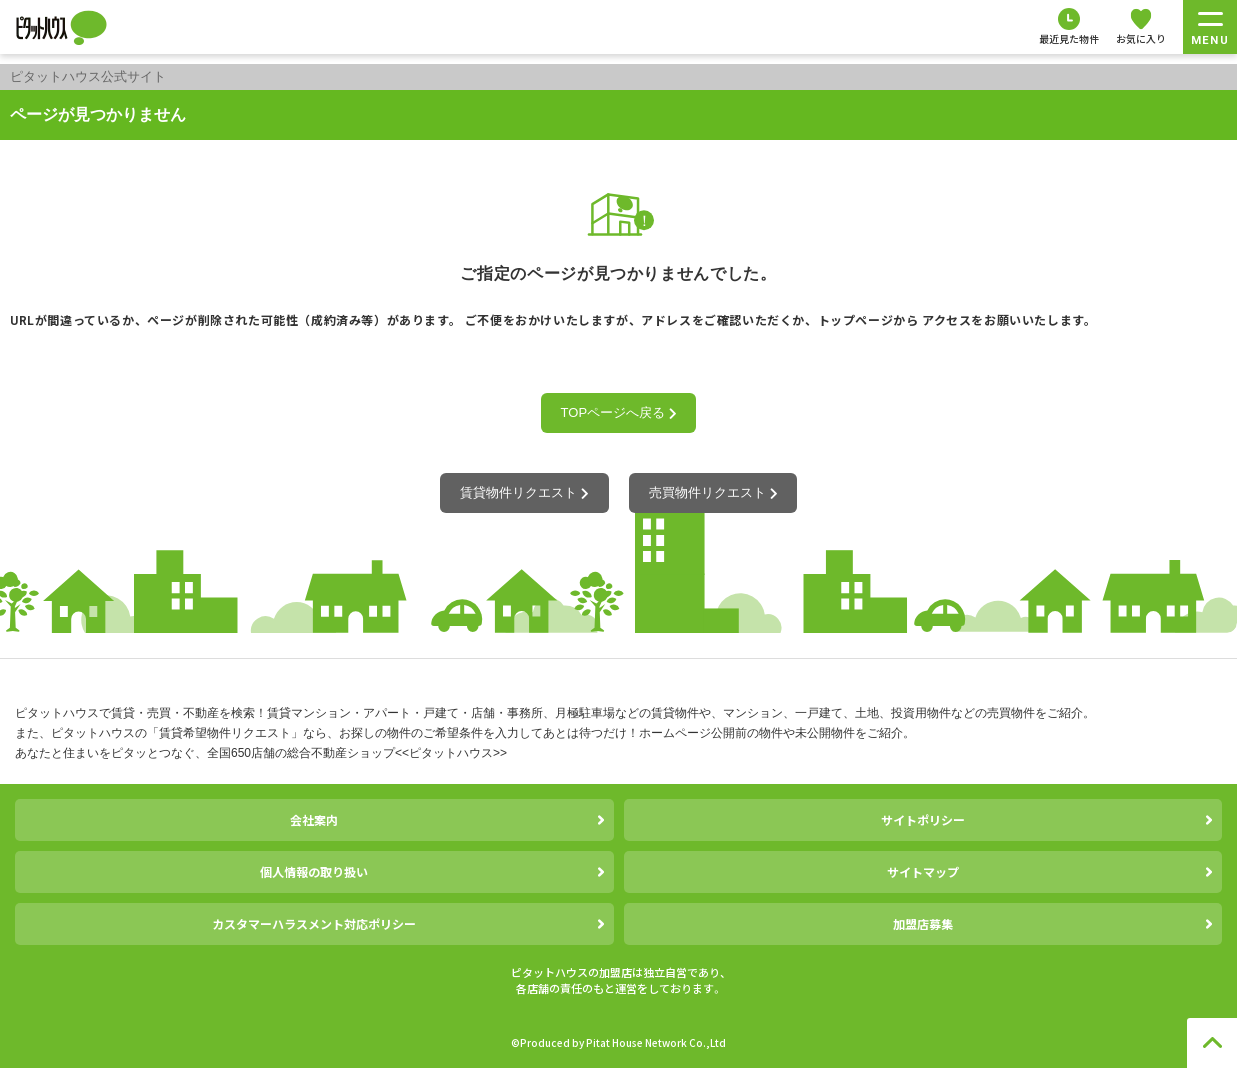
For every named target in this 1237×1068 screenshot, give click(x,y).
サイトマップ (923, 871)
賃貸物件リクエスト (524, 492)
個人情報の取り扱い (314, 871)
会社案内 (314, 819)
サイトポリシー (923, 819)
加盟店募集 (923, 923)
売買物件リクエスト (713, 492)
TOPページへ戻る (619, 412)
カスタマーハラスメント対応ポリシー (314, 923)
